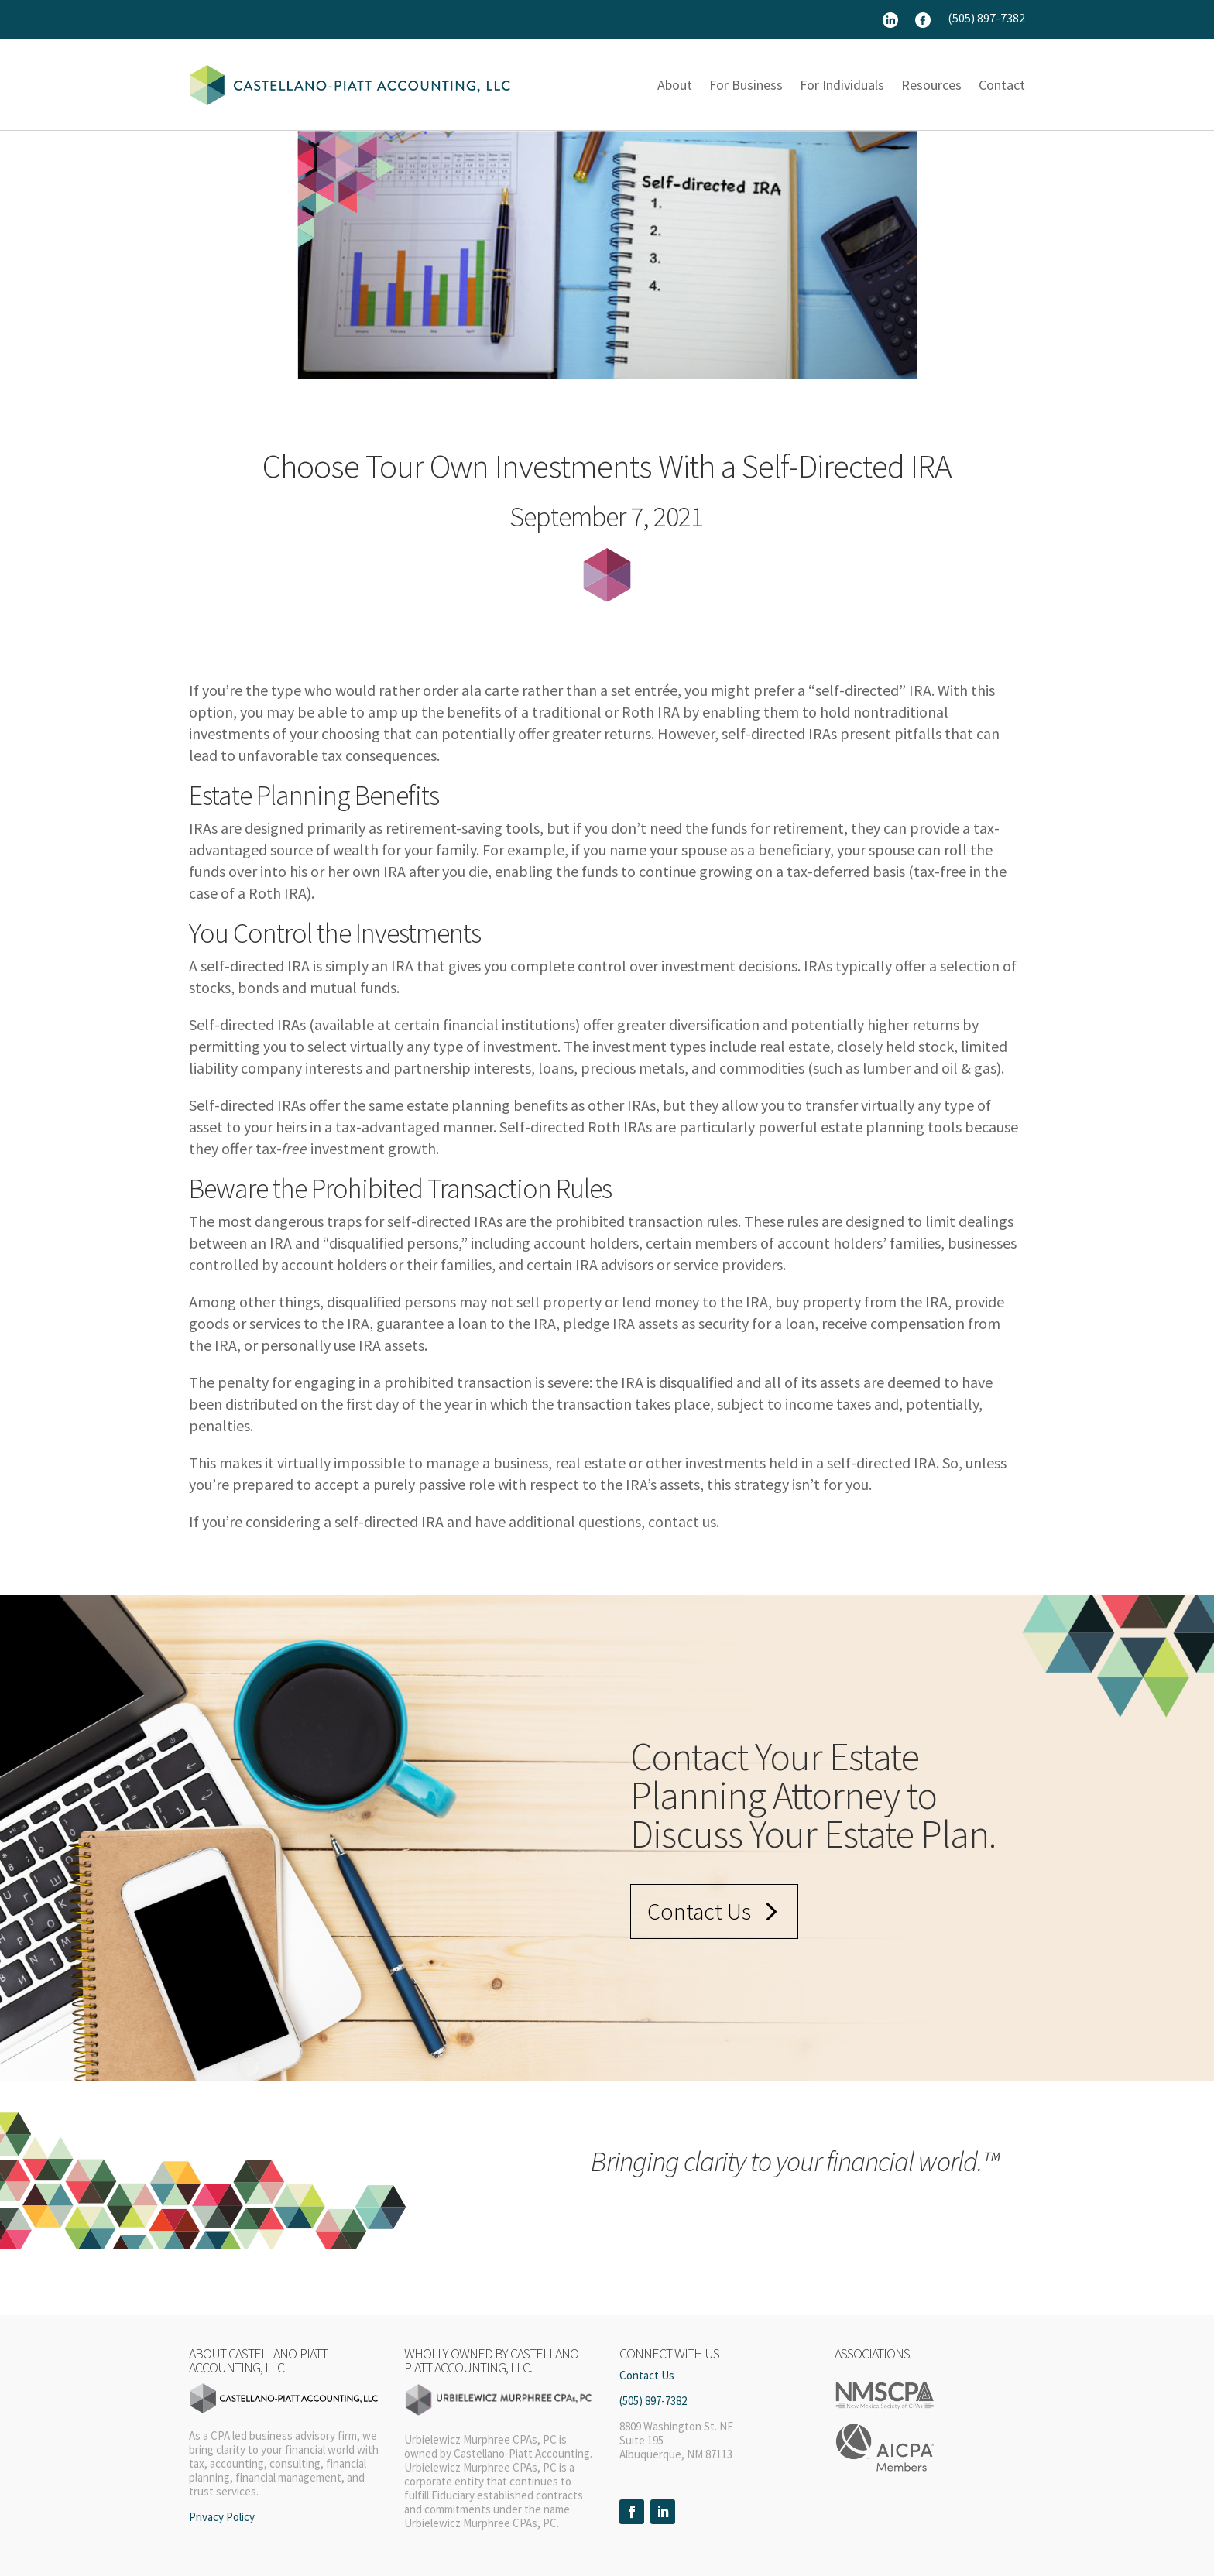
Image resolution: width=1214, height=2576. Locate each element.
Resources (931, 85)
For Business (746, 85)
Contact (1002, 85)
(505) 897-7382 (986, 19)
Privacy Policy (222, 2516)
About (674, 85)
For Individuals (842, 85)
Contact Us (699, 1911)
